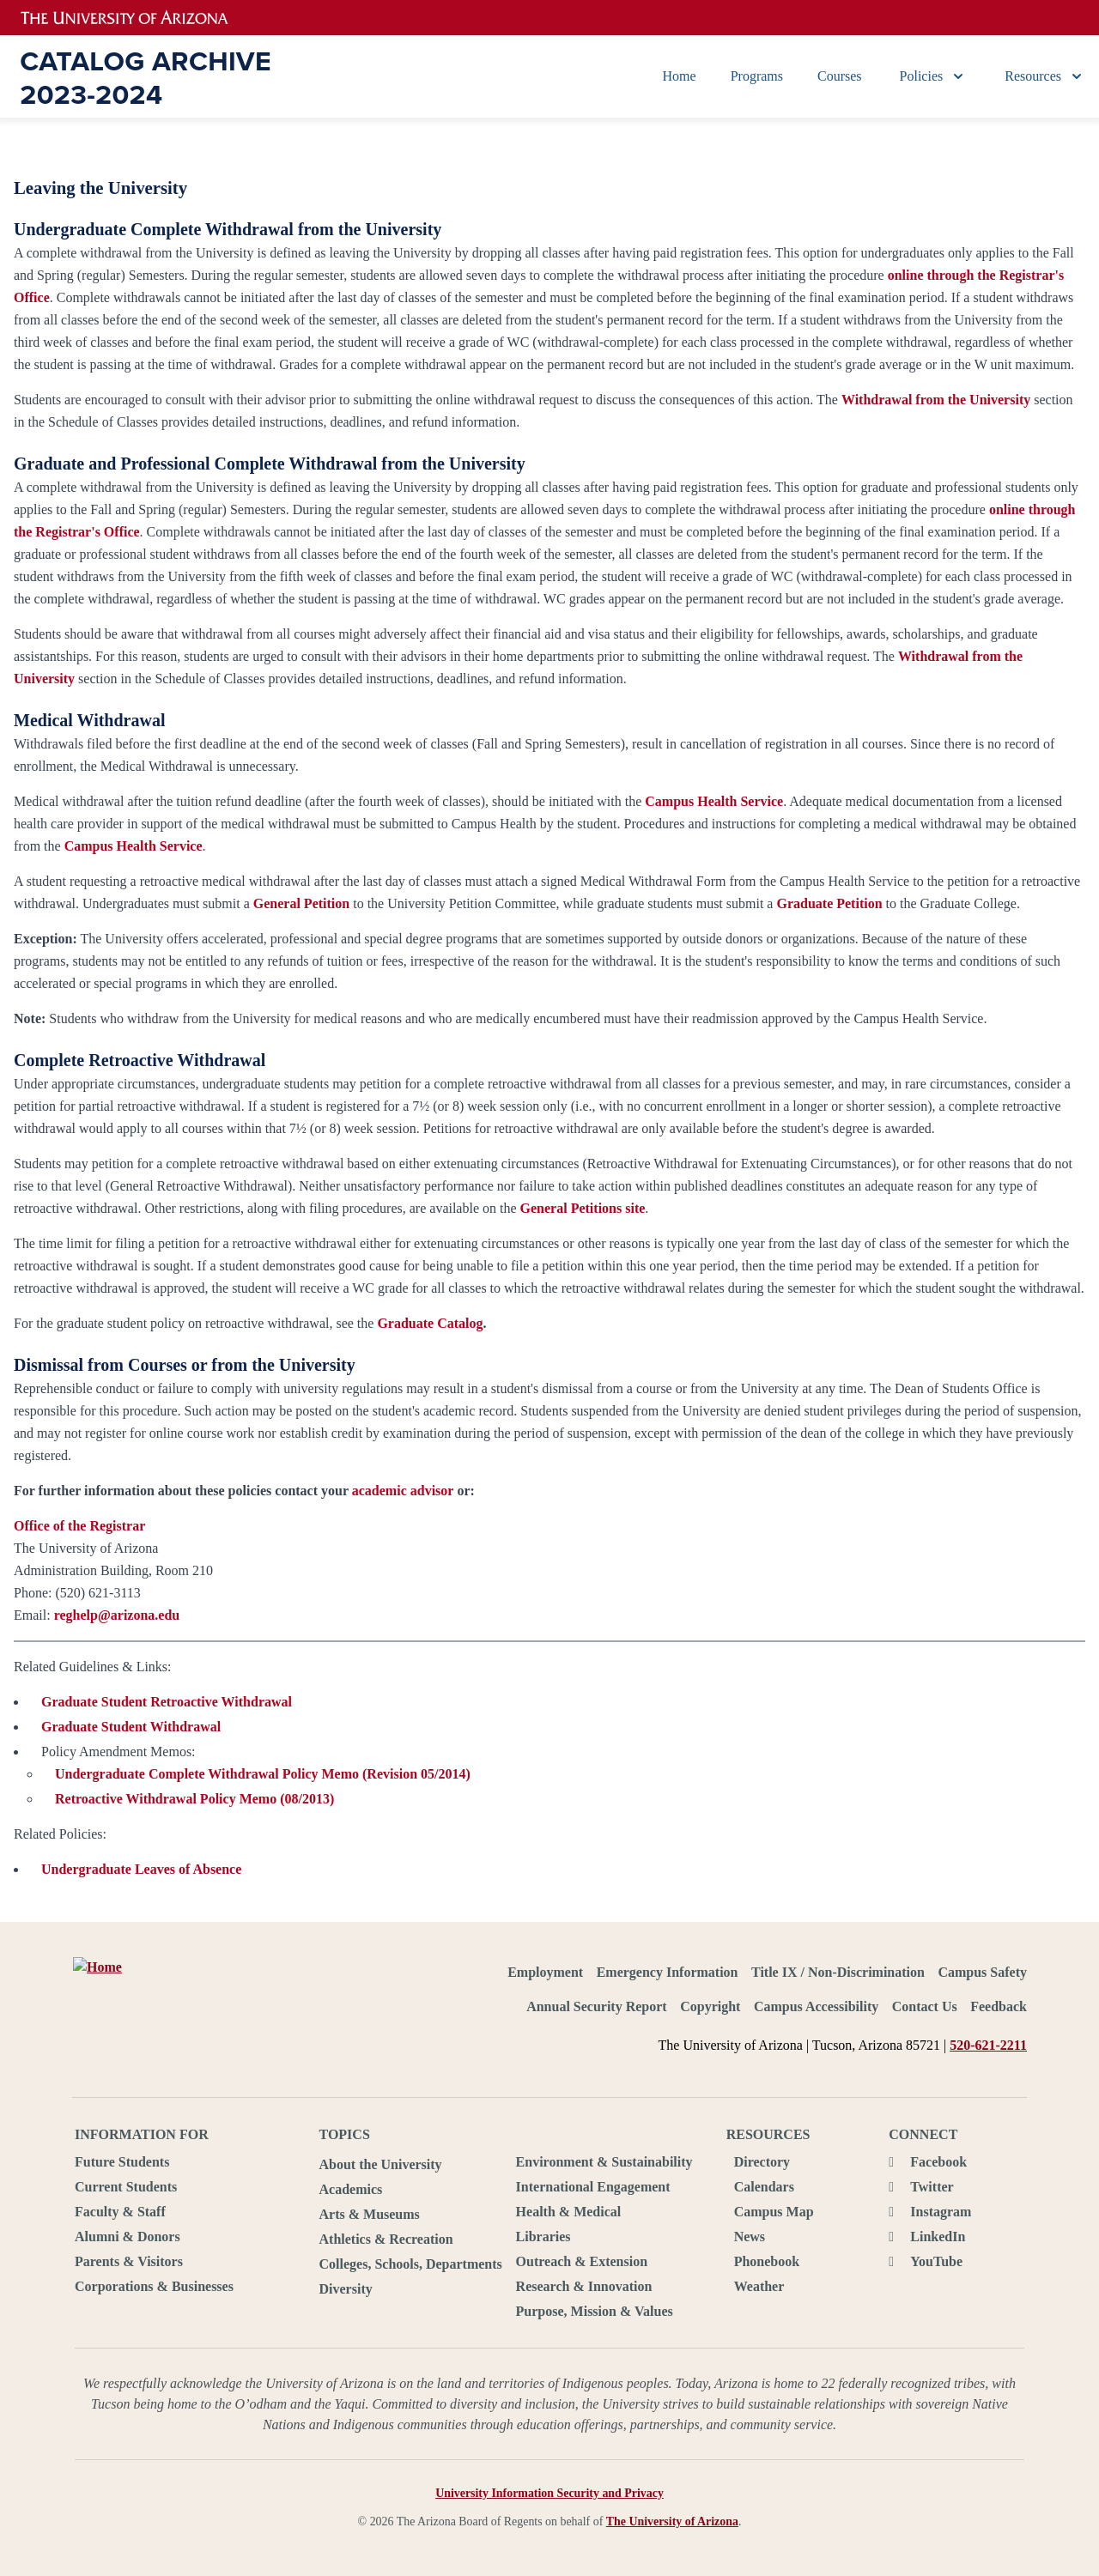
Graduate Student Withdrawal (131, 1726)
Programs (757, 76)
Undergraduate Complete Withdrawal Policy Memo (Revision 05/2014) (263, 1774)
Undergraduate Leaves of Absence (141, 1869)
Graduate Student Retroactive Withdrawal (166, 1701)
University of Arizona (135, 18)
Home (679, 76)
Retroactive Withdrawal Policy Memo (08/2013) (194, 1798)
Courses (839, 76)
